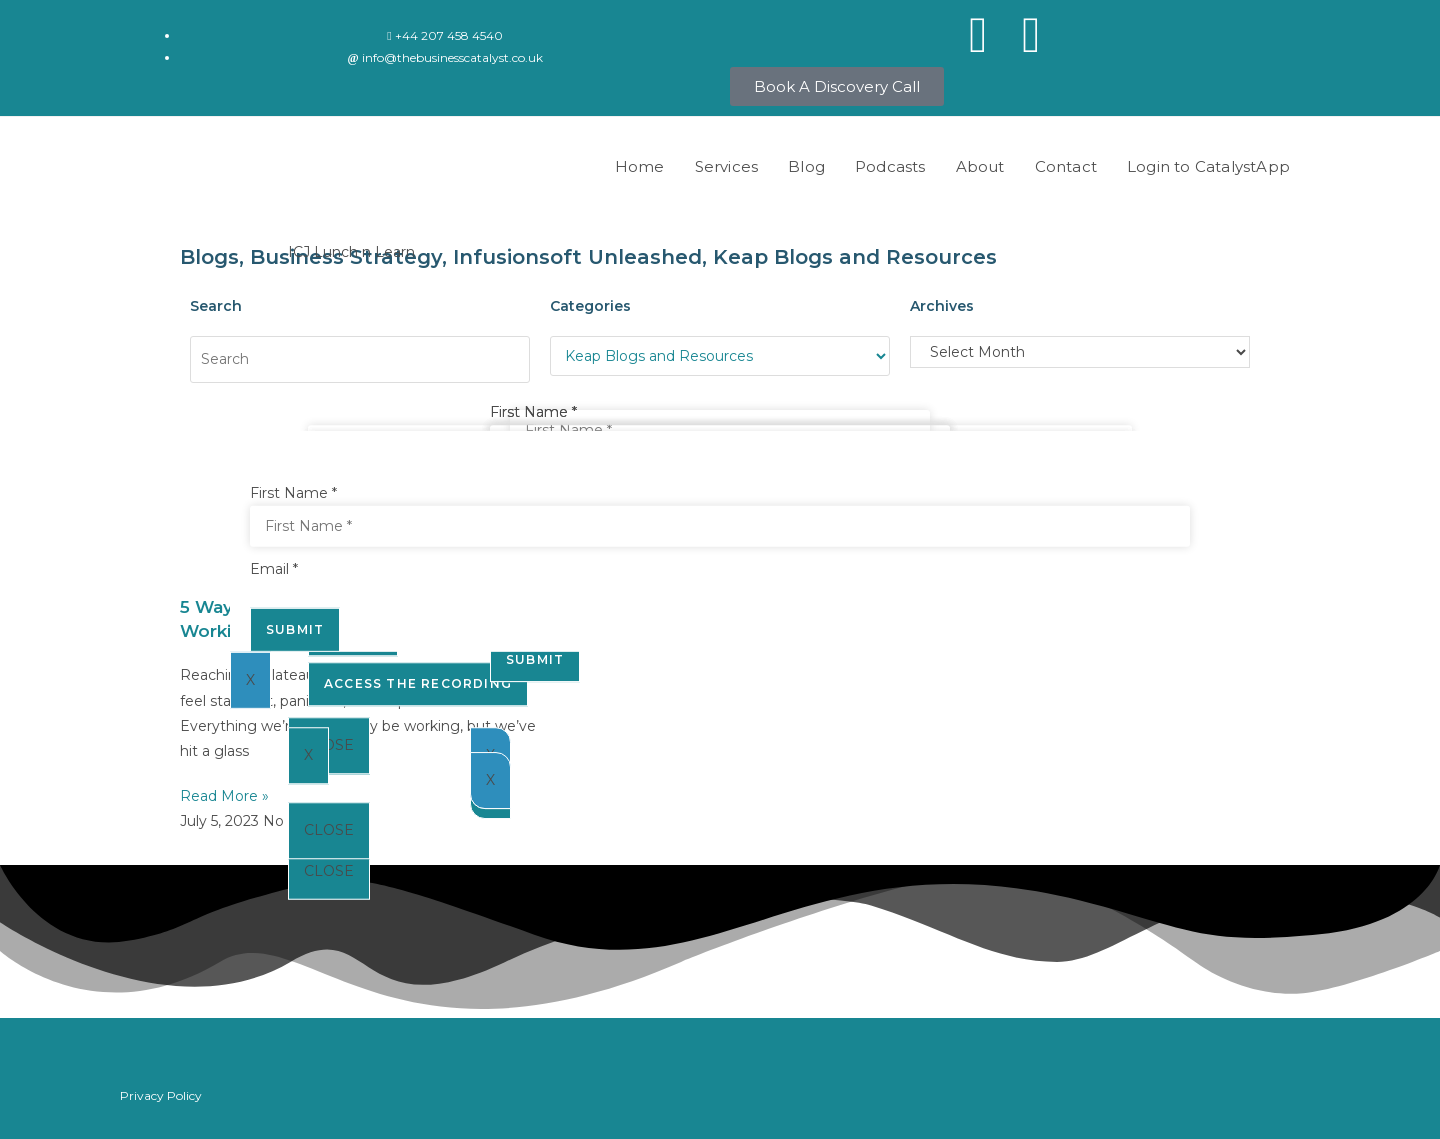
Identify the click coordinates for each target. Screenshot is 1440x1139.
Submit (295, 628)
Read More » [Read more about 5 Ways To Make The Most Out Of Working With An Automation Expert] (224, 796)
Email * (274, 569)
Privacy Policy (161, 1095)
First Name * (533, 412)
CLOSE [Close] (329, 871)
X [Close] (308, 755)
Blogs (209, 257)
